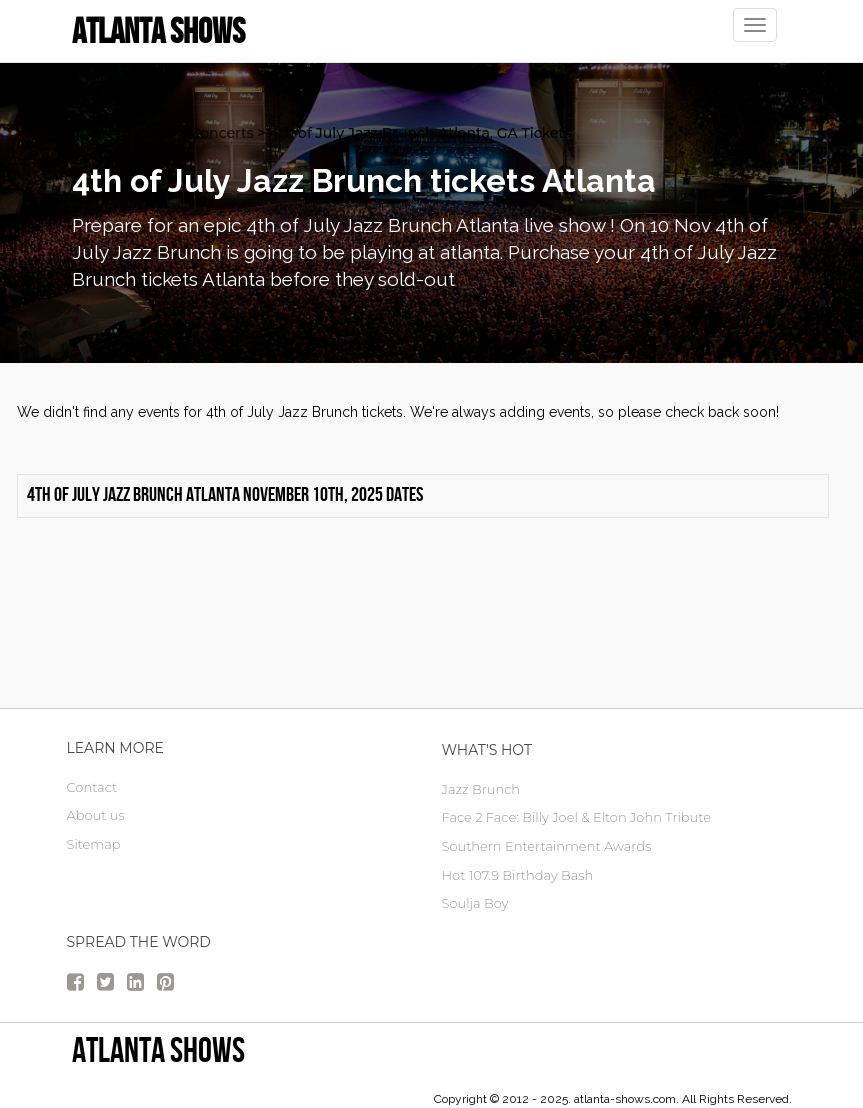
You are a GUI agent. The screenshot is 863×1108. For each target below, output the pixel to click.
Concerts (222, 133)
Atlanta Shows (158, 1049)
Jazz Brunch (481, 789)
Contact (92, 787)
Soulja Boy (475, 903)
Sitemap (94, 844)
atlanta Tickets (123, 133)
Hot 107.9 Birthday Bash (518, 875)
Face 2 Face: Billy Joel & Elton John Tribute (576, 817)
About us (96, 815)
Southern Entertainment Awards (547, 846)
